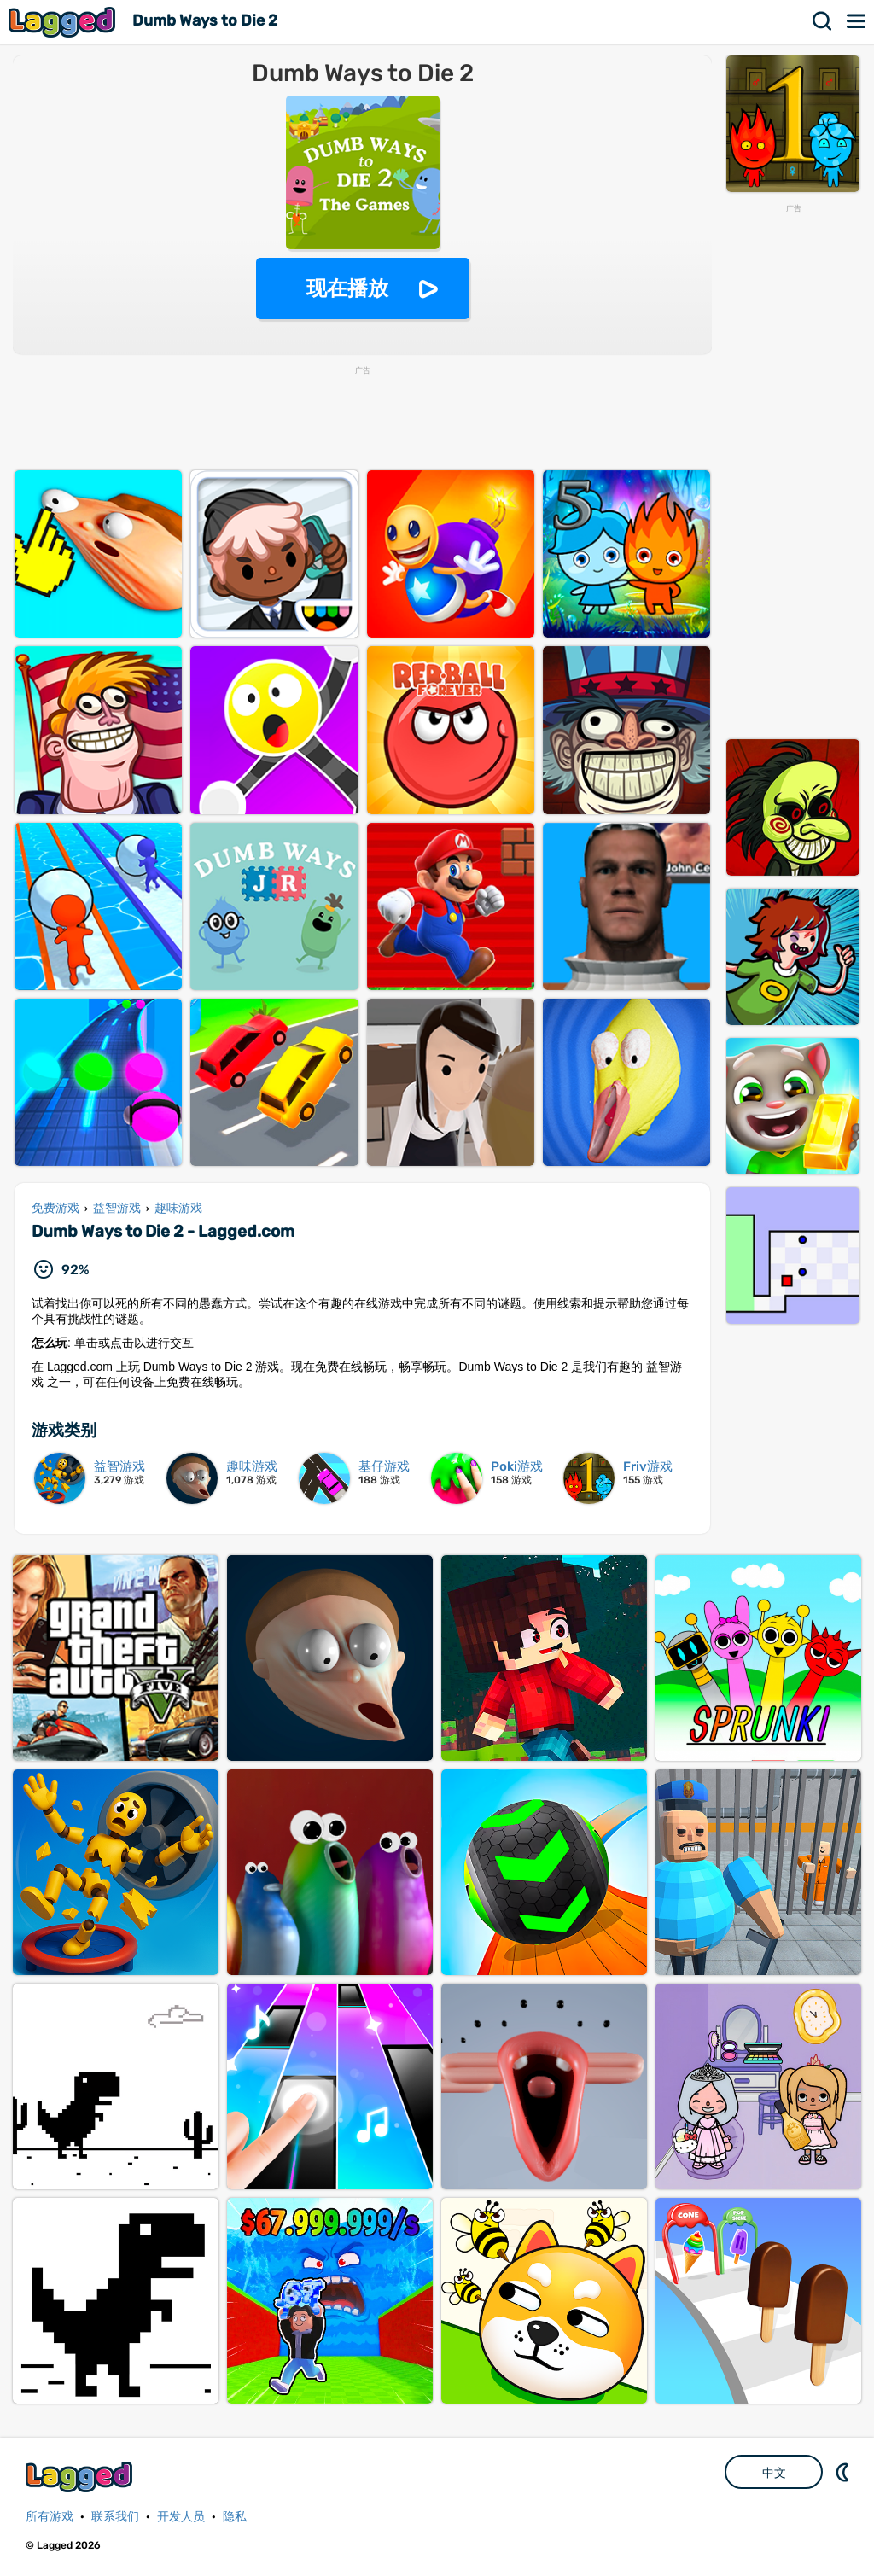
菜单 (857, 21)
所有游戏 (49, 2516)
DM (844, 2472)
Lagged (64, 22)
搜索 (823, 21)
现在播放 (347, 288)
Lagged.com (81, 2476)
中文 (774, 2473)
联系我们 (115, 2516)
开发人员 (181, 2516)
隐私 (235, 2516)
